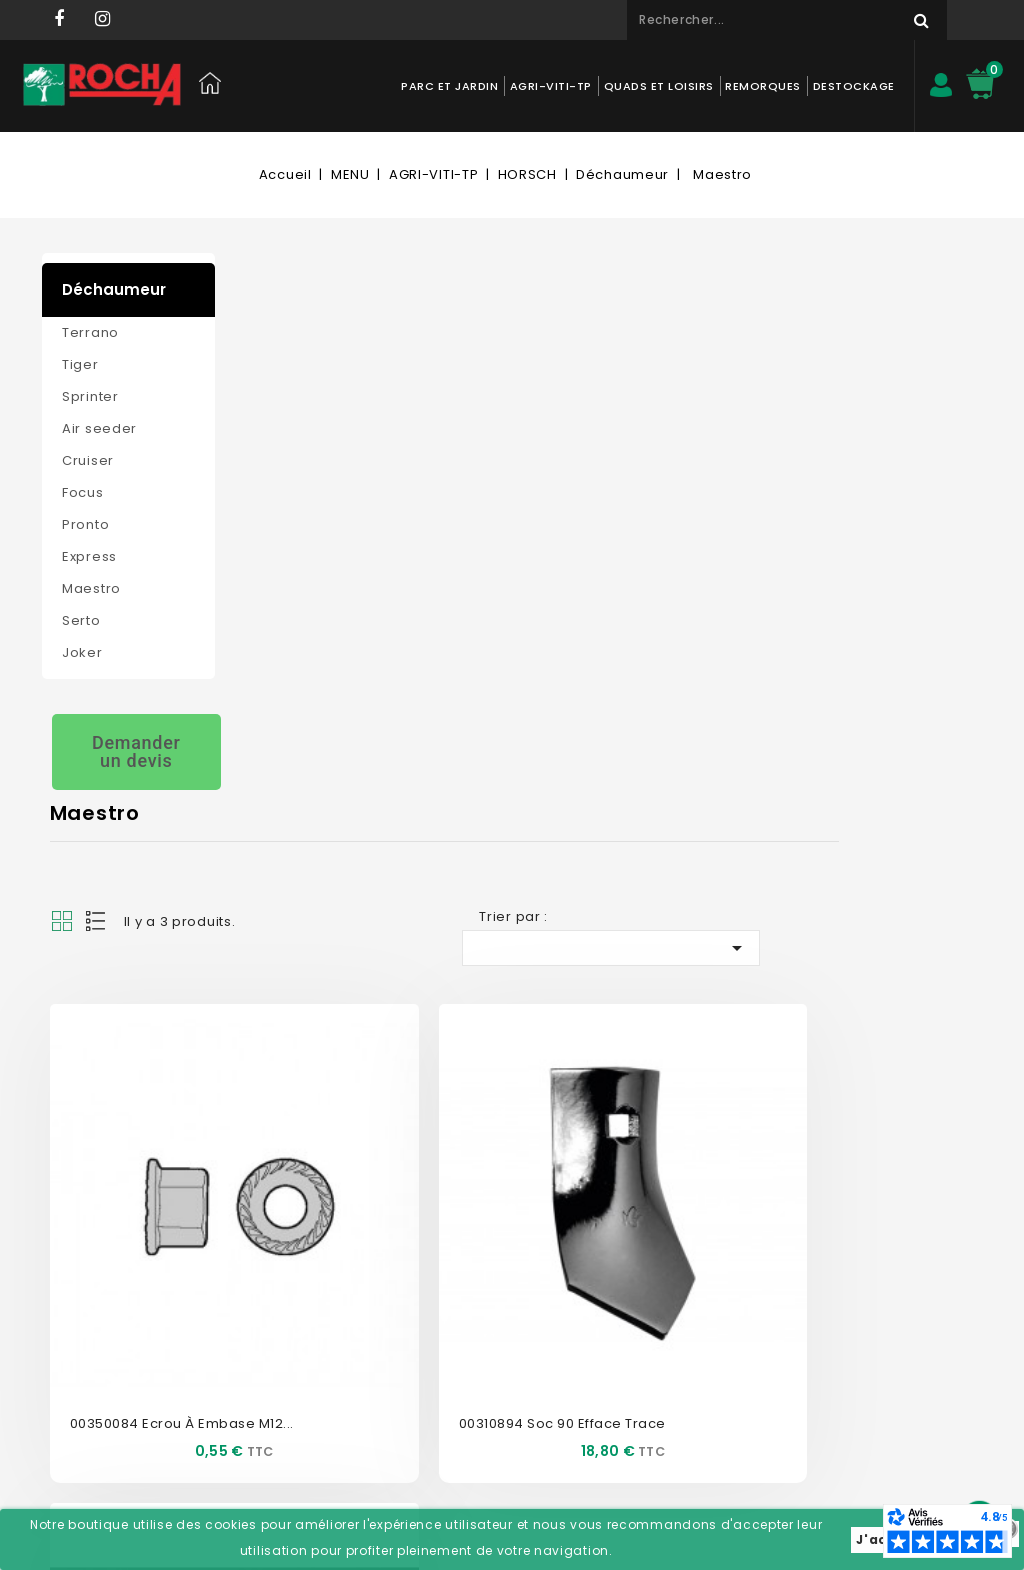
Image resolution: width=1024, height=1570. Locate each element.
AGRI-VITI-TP (550, 86)
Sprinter (90, 396)
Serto (81, 620)
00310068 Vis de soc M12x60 (862, 702)
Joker (82, 652)
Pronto (85, 524)
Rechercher (912, 20)
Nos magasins (293, 1223)
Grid (247, 374)
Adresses (459, 1313)
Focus (83, 492)
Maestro (91, 588)
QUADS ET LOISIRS (658, 86)
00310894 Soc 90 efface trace (614, 702)
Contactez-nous (299, 1193)
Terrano (90, 332)
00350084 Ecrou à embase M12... (367, 702)
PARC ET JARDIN (448, 86)
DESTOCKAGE (853, 86)
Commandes (472, 1253)
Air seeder (99, 428)
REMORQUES (762, 86)
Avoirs (449, 1283)
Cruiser (88, 460)
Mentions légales (301, 1313)
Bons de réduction (488, 1343)
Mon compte (480, 1148)
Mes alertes (466, 1373)
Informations (665, 1148)
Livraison (275, 1343)
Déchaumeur (114, 289)
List (282, 374)
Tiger (80, 364)
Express (89, 556)
